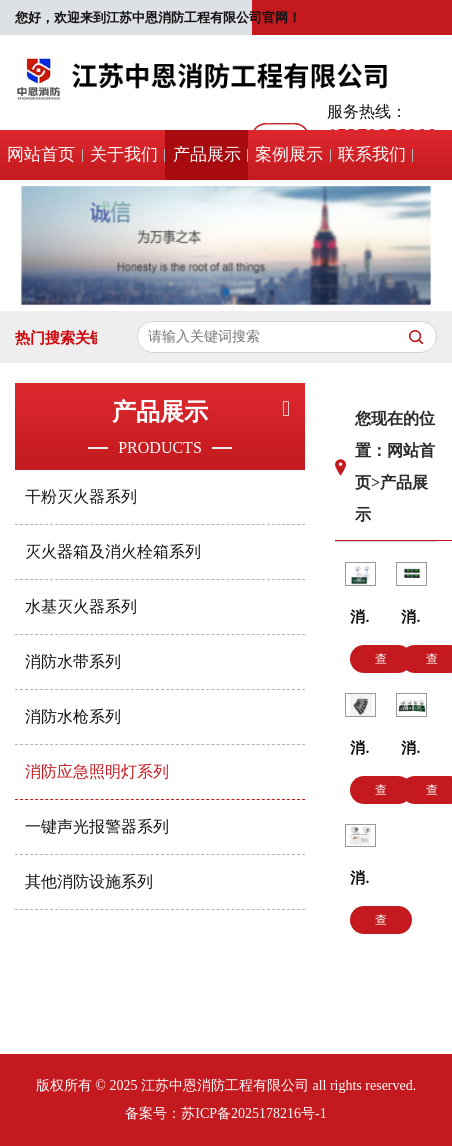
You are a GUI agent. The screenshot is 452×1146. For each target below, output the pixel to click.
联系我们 (372, 154)
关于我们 (124, 154)
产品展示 (207, 154)
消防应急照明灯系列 (97, 771)
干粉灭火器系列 (81, 496)
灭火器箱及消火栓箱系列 (113, 551)
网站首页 (41, 154)
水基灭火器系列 (81, 606)
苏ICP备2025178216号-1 (253, 1113)
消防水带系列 (73, 661)
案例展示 (289, 154)
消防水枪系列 (73, 716)
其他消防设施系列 (89, 881)
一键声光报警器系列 (97, 826)
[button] (226, 299)
